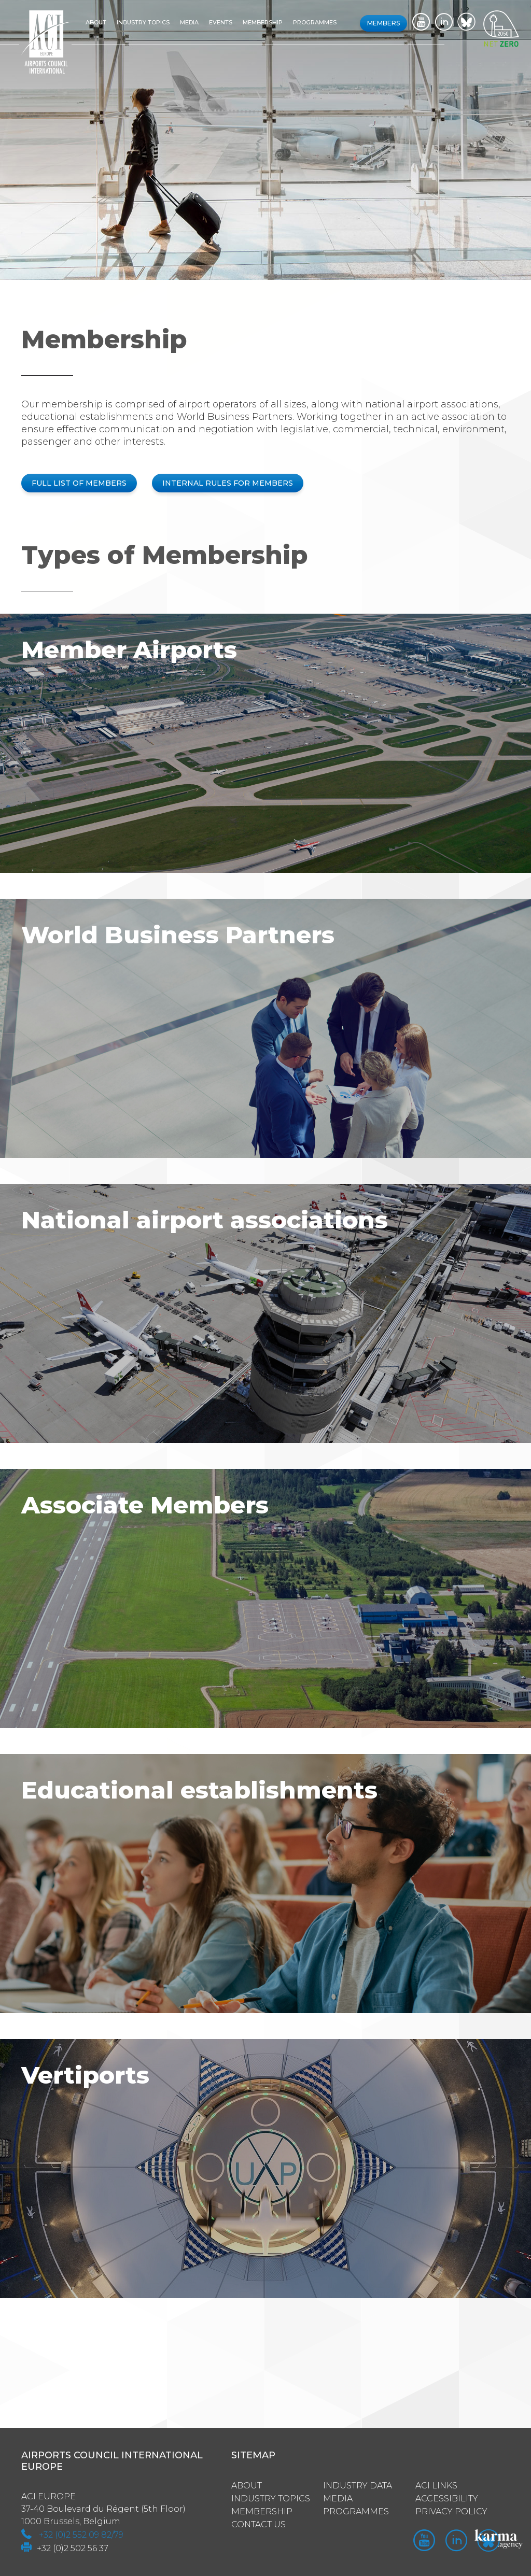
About (96, 22)
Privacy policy (451, 2511)
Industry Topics (270, 2498)
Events (221, 22)
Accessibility (446, 2498)
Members (383, 23)
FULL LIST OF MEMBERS (79, 483)
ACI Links (436, 2485)
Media (189, 22)
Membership (263, 22)
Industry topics (143, 22)
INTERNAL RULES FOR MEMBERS (227, 483)
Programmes (315, 22)
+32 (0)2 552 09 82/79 (81, 2534)
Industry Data (357, 2485)
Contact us (258, 2524)
